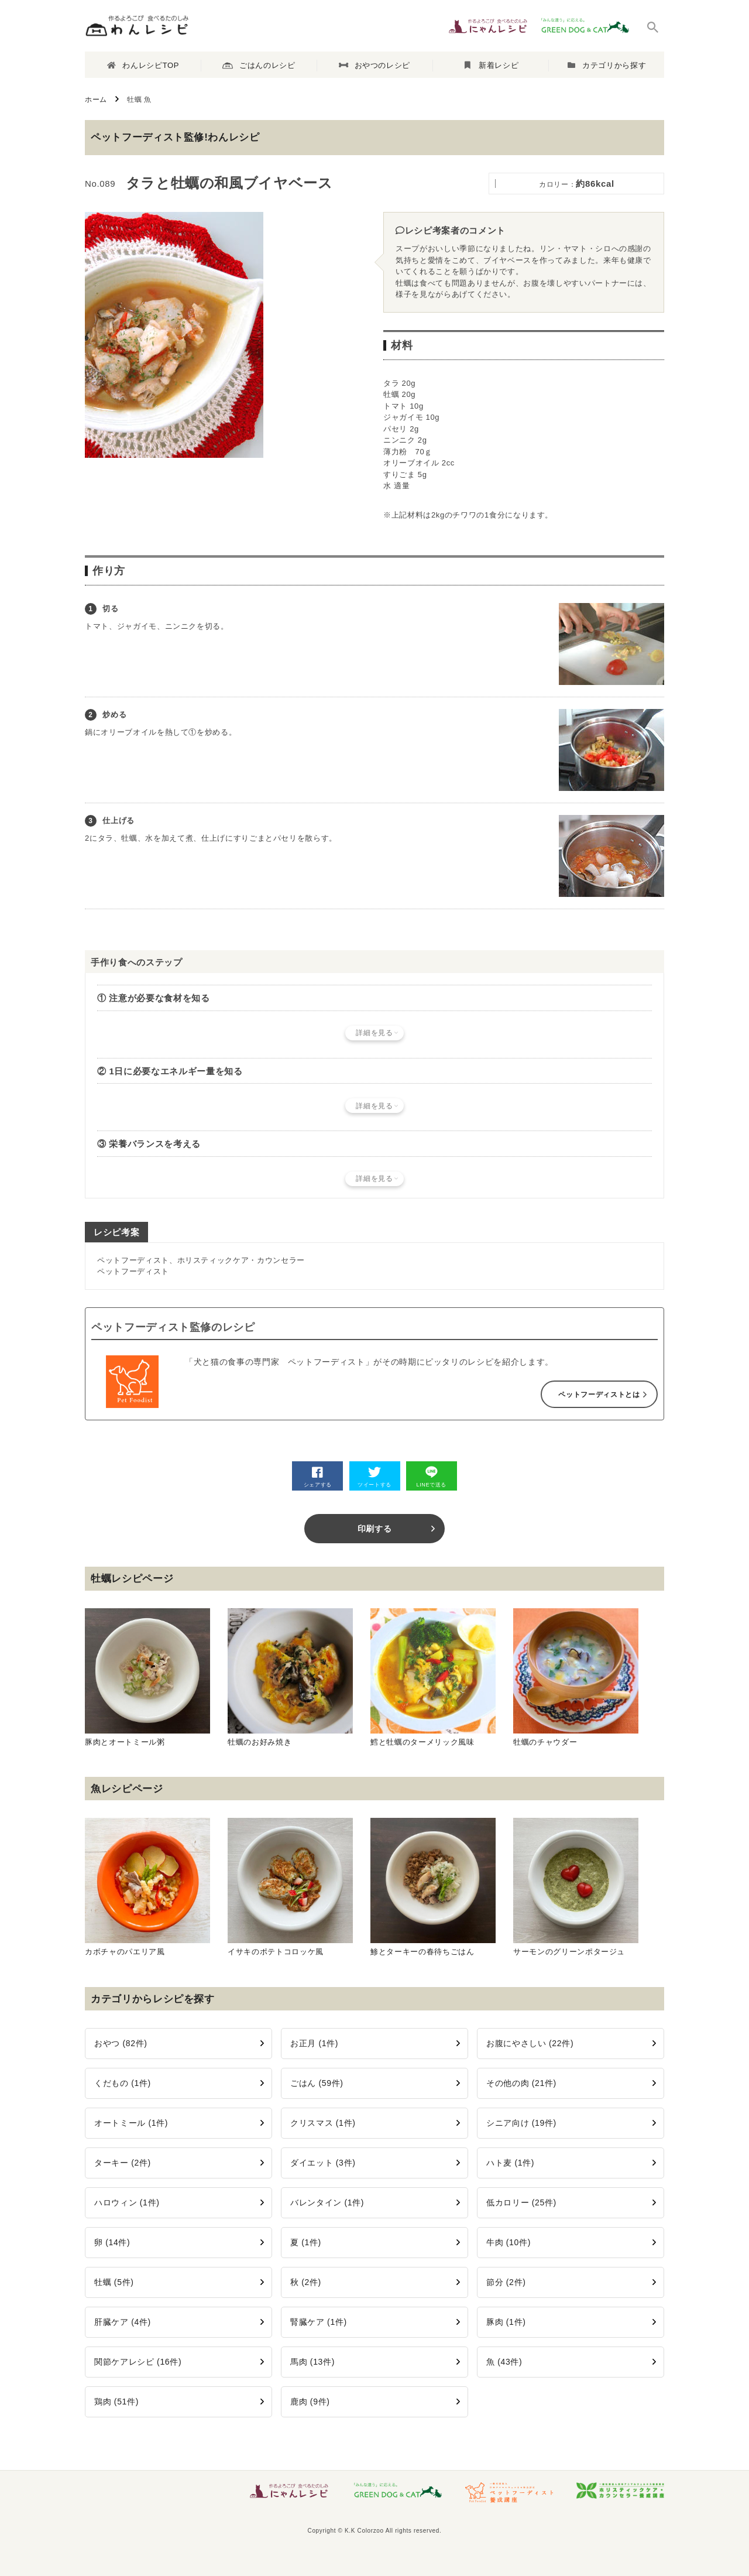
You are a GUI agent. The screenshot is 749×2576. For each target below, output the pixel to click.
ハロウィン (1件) (127, 2202)
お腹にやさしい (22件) (529, 2043)
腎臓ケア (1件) (318, 2322)
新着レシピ (492, 65)
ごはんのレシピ (258, 65)
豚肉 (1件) (506, 2322)
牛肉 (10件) (508, 2242)
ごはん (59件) (316, 2083)
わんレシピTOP (143, 65)
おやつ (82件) (120, 2043)
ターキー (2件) (122, 2162)
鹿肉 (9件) (310, 2401)
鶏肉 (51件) (116, 2401)
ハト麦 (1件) (510, 2162)
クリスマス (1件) (323, 2123)
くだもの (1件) (122, 2083)
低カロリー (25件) (521, 2202)
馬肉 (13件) (312, 2361)
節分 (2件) (506, 2282)
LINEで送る (431, 1477)
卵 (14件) (112, 2242)
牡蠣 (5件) (114, 2282)
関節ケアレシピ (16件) (137, 2361)
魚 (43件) (504, 2361)
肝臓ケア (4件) (122, 2322)
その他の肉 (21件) (521, 2083)
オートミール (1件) (131, 2123)
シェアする (318, 1477)
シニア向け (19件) (521, 2123)
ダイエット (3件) (323, 2162)
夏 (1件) (305, 2242)
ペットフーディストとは (599, 1394)
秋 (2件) (305, 2282)
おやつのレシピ (374, 65)
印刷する (375, 1528)
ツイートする (374, 1477)
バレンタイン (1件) (327, 2202)
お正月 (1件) (314, 2043)
